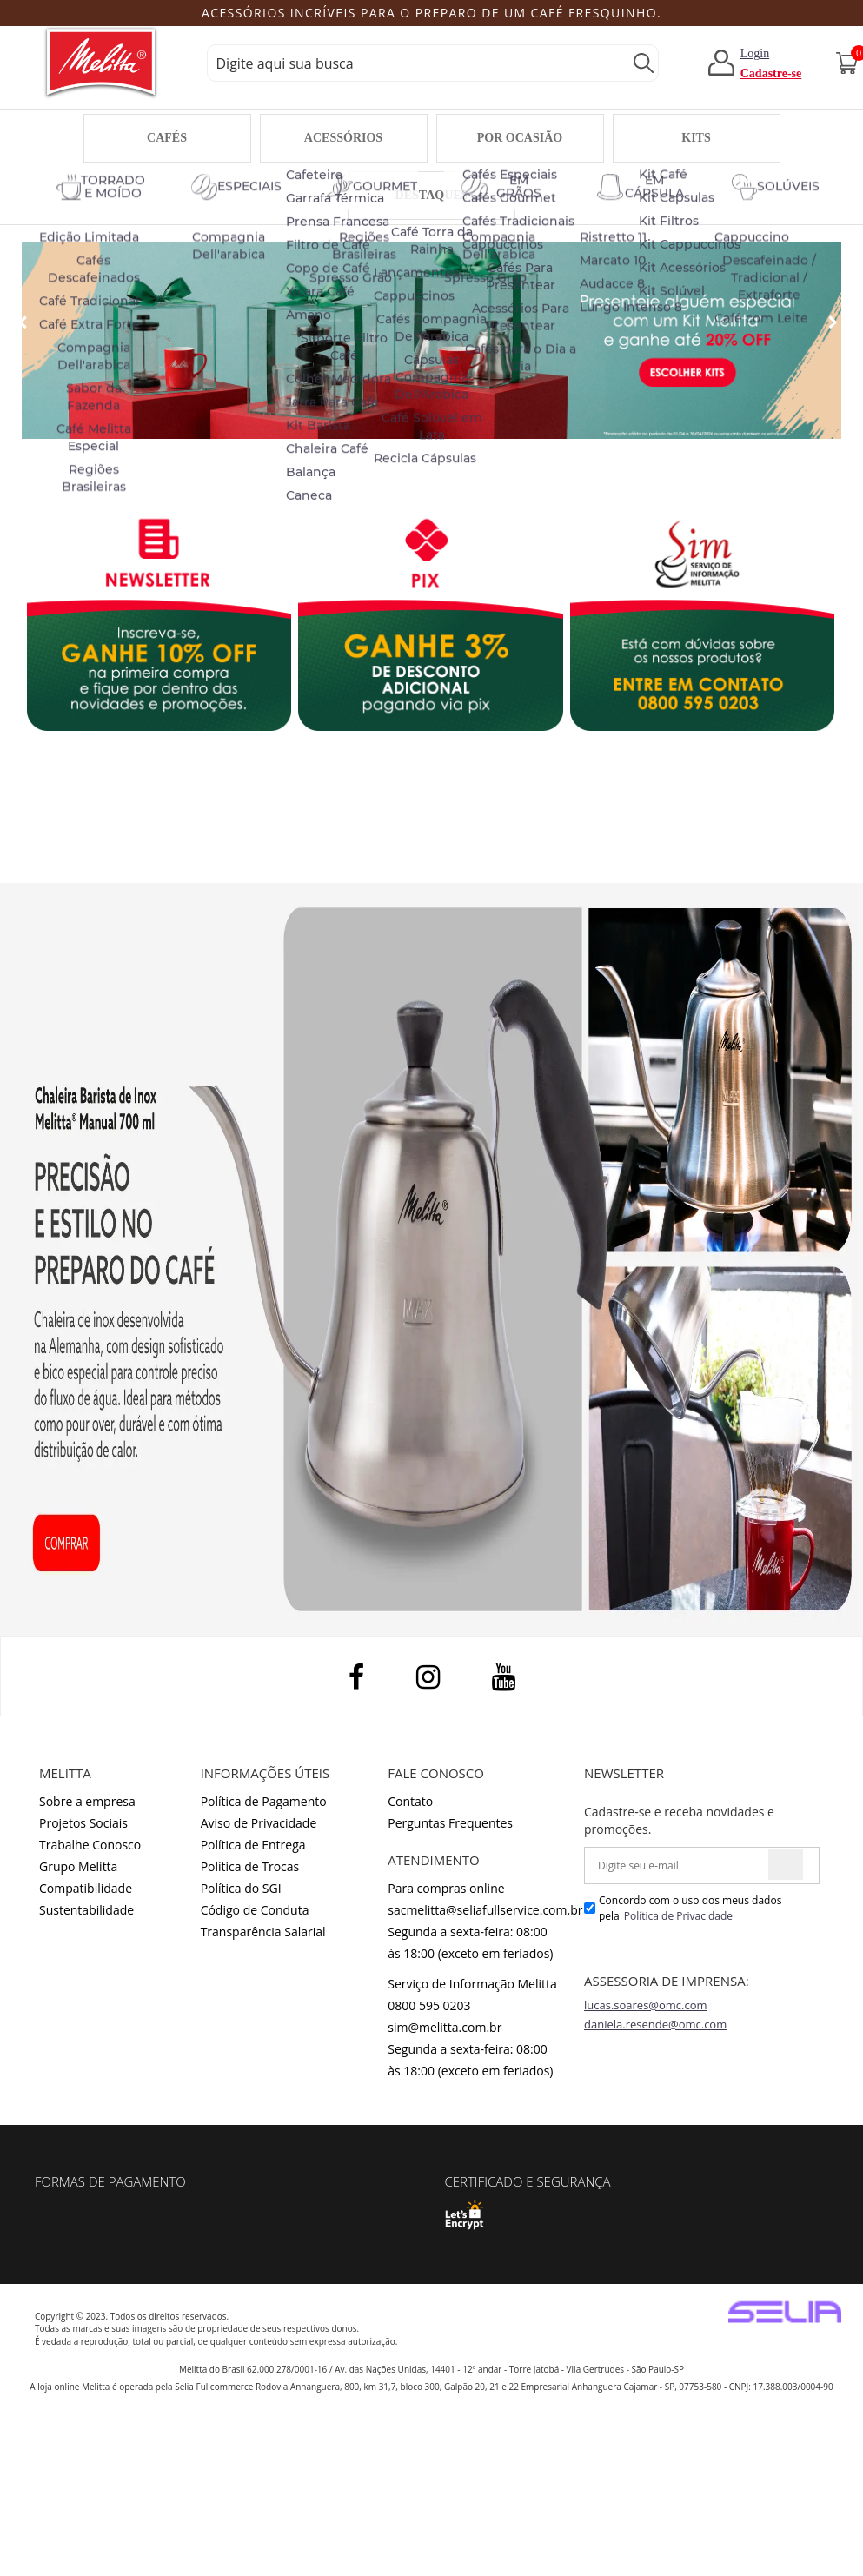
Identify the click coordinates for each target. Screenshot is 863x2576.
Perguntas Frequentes (450, 1823)
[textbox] (433, 63)
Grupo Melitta (78, 1866)
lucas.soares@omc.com (645, 2005)
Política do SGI (241, 1888)
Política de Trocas (250, 1866)
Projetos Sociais (83, 1823)
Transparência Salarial (263, 1931)
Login (754, 53)
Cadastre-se (771, 73)
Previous (66, 14)
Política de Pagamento (264, 1801)
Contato (410, 1801)
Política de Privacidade (678, 1916)
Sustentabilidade (86, 1910)
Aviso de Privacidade (259, 1823)
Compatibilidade (85, 1888)
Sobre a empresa (87, 1801)
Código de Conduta (255, 1910)
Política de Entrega (253, 1844)
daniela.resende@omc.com (655, 2024)
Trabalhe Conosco (90, 1844)
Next (788, 14)
